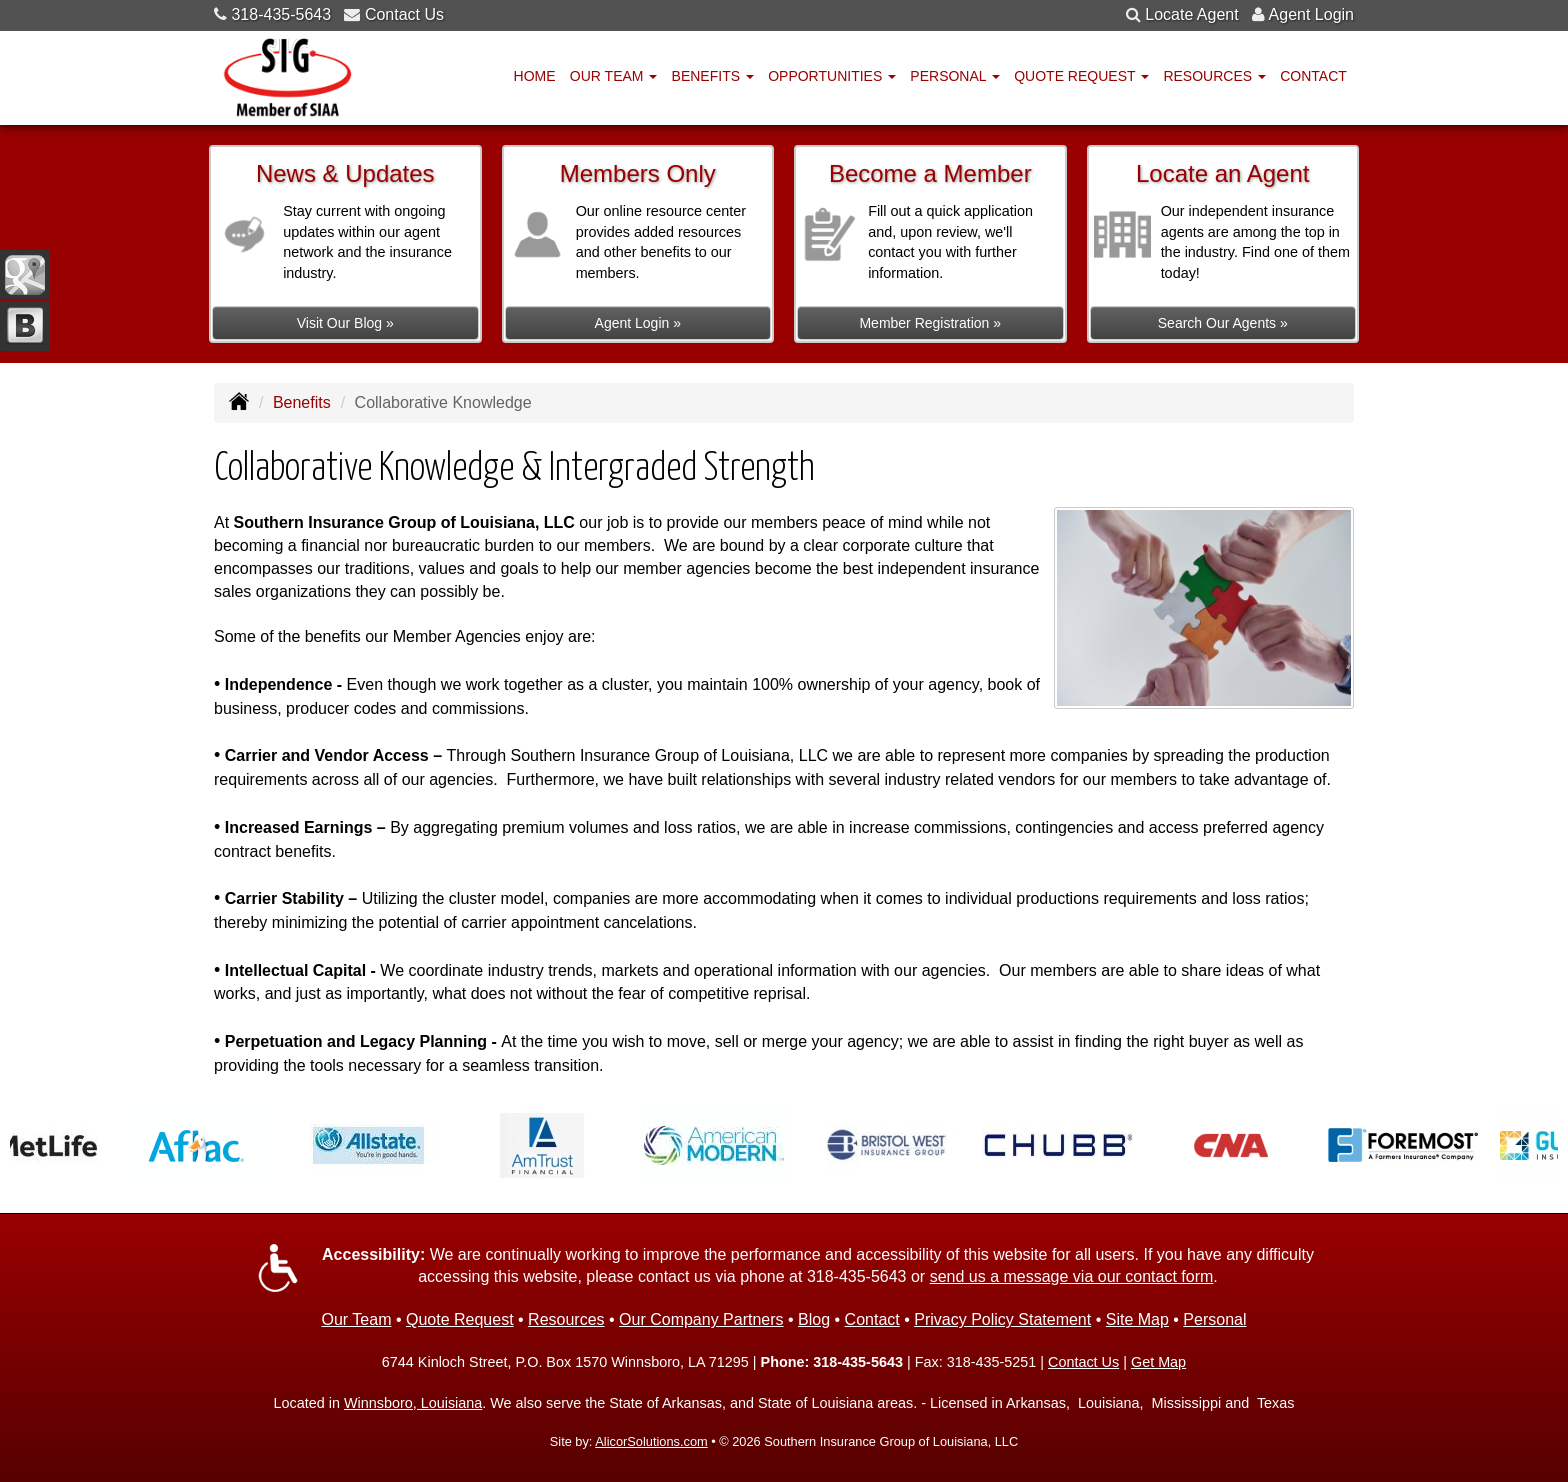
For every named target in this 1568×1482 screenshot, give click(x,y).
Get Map (1158, 1362)
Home (535, 76)
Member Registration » (930, 323)
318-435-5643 (281, 14)
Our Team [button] (614, 76)
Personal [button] (955, 76)
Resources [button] (1214, 76)
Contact (1313, 76)
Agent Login (1311, 14)
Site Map (1137, 1319)
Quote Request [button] (1081, 76)
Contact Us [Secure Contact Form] (1083, 1362)
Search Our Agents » (1223, 323)
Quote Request (460, 1319)
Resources (566, 1319)
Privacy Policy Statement (1002, 1319)
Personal (1214, 1319)
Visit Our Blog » (345, 323)
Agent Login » (638, 323)
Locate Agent (1191, 14)
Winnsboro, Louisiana (413, 1403)
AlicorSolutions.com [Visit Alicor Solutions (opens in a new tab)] (651, 1441)
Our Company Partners (701, 1319)
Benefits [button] (713, 76)
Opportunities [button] (832, 76)
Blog (814, 1319)
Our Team (357, 1319)
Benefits (302, 402)
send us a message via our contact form (1072, 1276)
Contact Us (404, 14)
